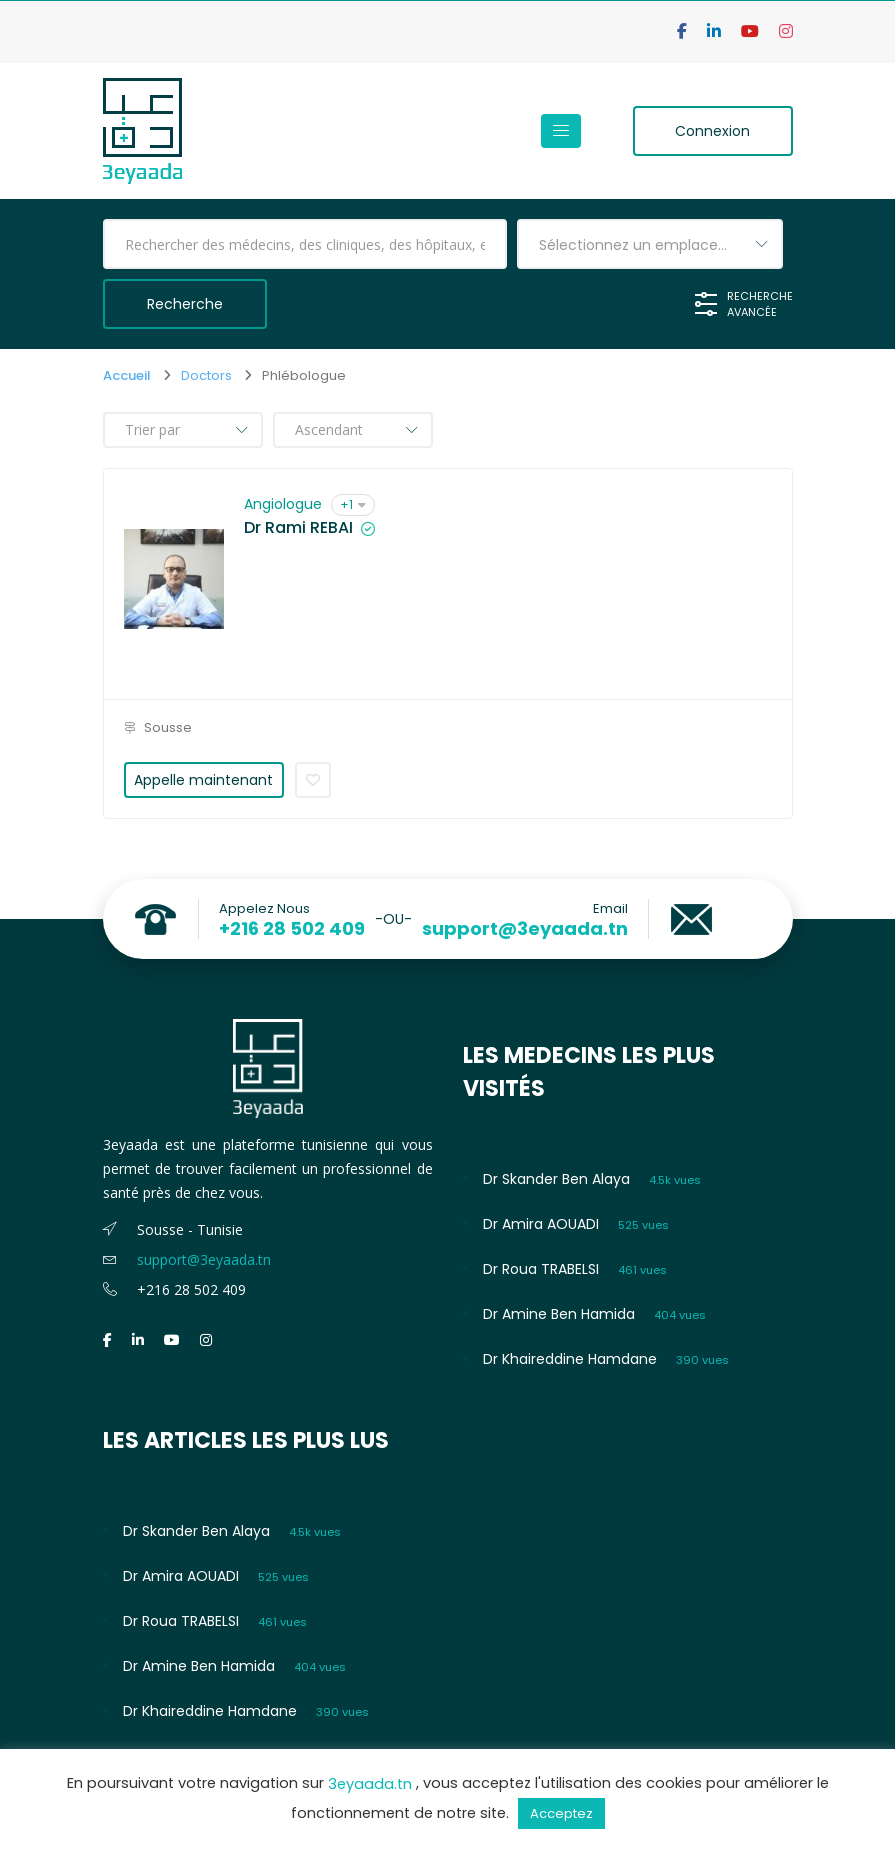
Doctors (206, 375)
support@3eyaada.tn (525, 929)
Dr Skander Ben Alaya (556, 1179)
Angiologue (283, 504)
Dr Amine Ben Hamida (559, 1314)
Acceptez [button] (561, 1813)
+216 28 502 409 (292, 929)
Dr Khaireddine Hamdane (570, 1359)
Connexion (712, 131)
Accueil (127, 375)
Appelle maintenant (203, 780)
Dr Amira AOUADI (541, 1224)
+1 (353, 504)
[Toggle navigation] (561, 131)
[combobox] (650, 244)
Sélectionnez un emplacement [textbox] (648, 245)
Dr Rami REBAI (298, 528)
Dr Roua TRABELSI (541, 1269)
